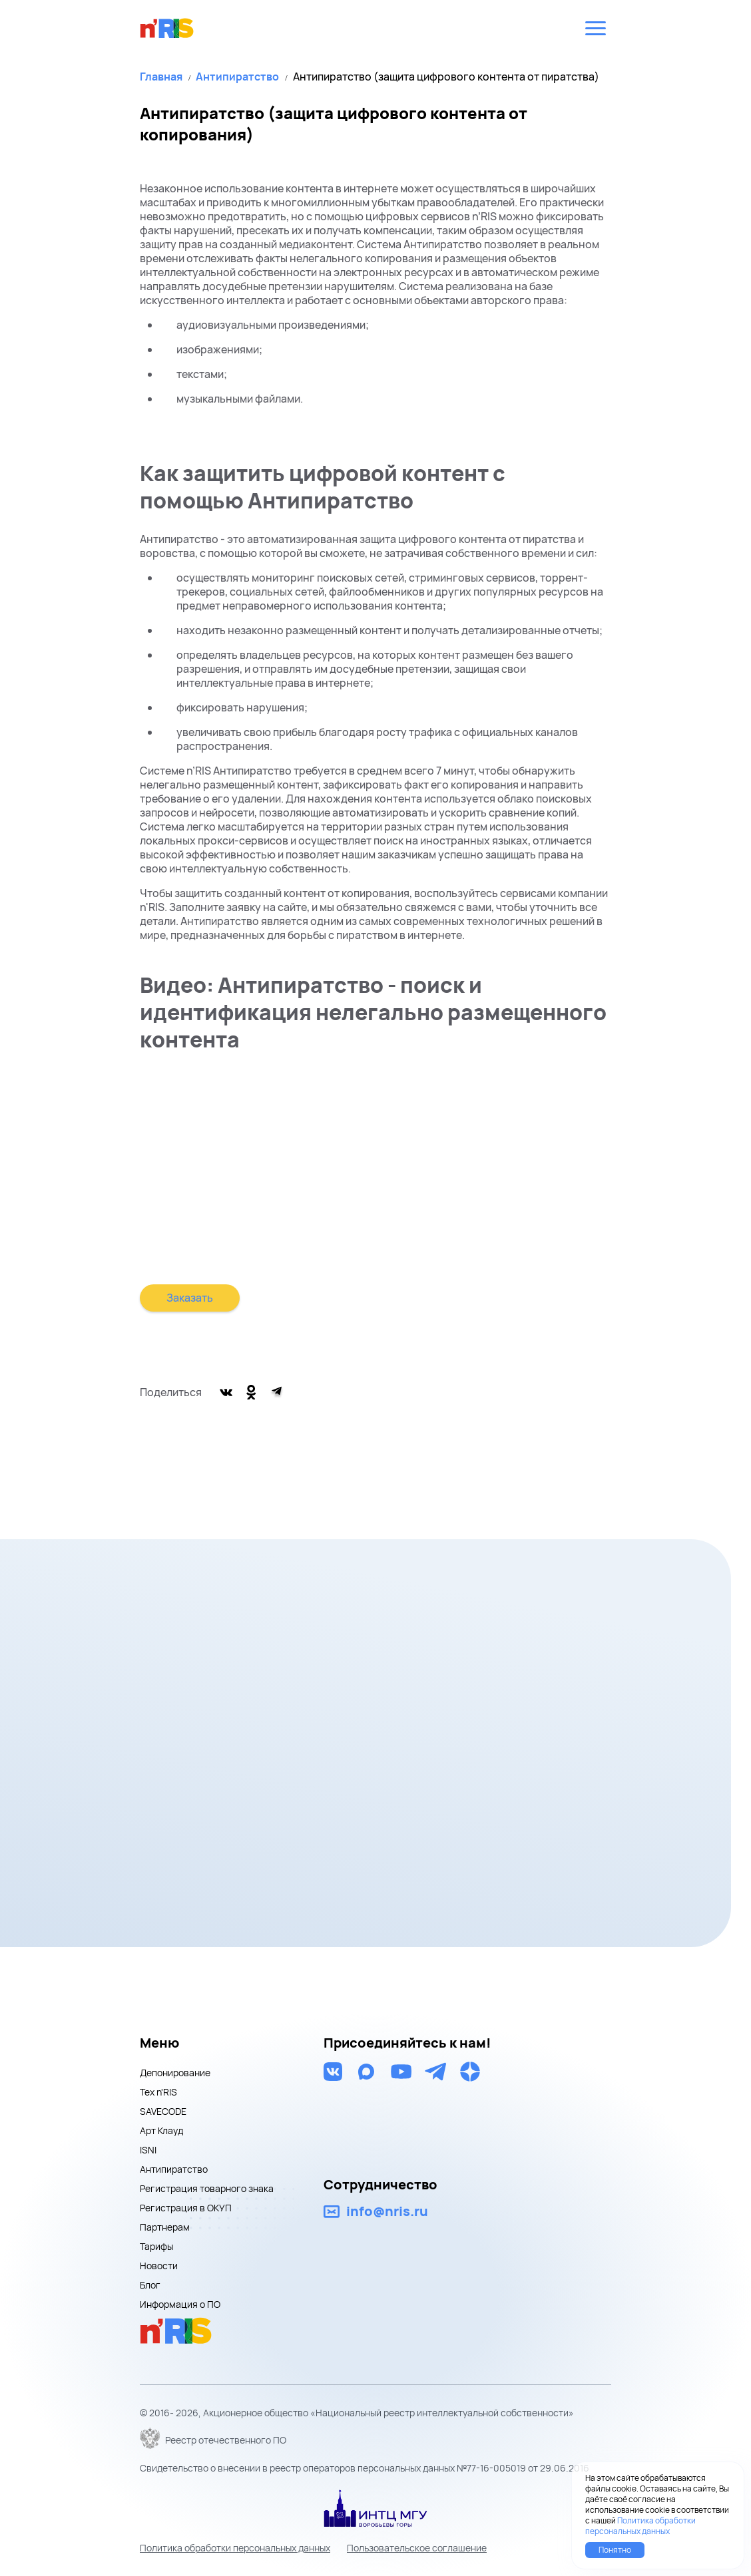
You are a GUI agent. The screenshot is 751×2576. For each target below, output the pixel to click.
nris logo (167, 28)
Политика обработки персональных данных (235, 2547)
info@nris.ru (387, 2211)
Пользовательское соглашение (417, 2547)
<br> (375, 1176)
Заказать (189, 1297)
